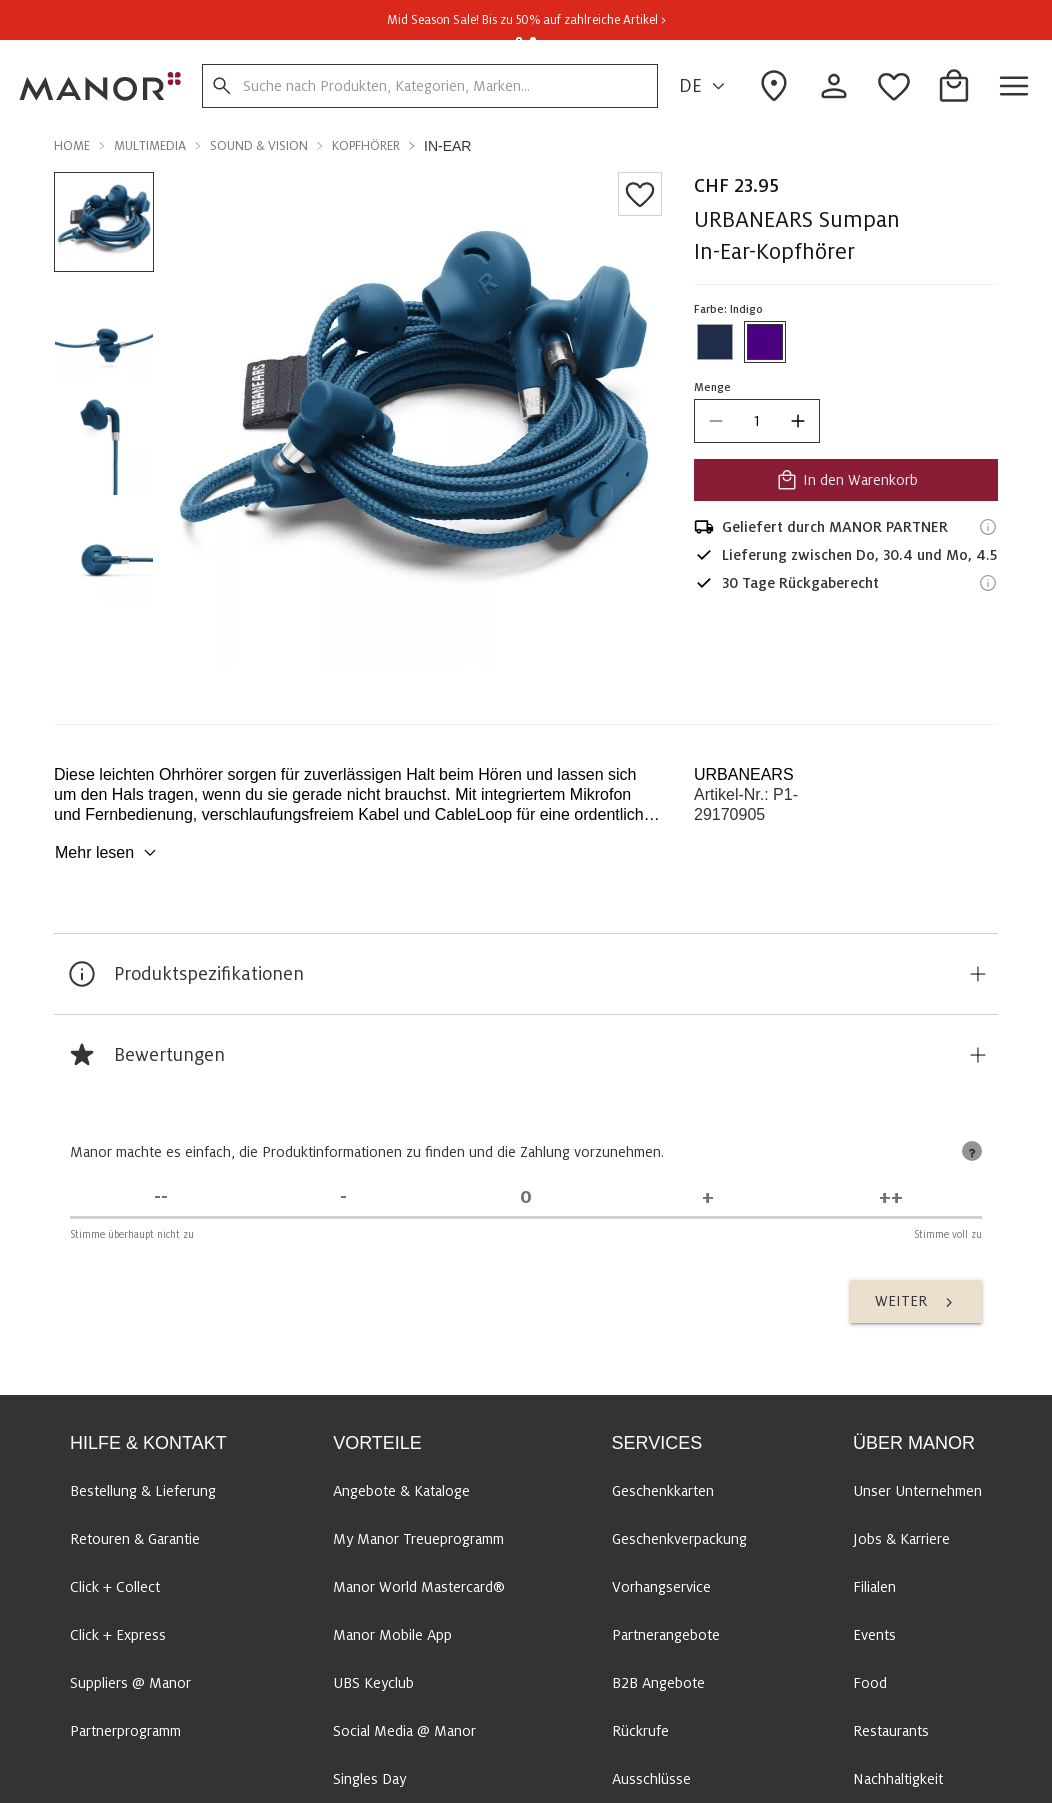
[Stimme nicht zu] (343, 1197)
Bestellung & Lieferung (143, 1491)
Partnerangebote (666, 1635)
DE (705, 86)
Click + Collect (115, 1587)
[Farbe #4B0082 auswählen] (765, 342)
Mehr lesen (108, 853)
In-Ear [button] (447, 146)
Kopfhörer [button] (366, 146)
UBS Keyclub (373, 1683)
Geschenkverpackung (679, 1539)
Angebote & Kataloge (401, 1491)
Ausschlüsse (651, 1779)
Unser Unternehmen (917, 1491)
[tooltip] (972, 1151)
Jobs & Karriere (901, 1539)
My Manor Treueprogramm (418, 1539)
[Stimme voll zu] (891, 1197)
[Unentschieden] (526, 1197)
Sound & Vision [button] (259, 146)
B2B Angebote (658, 1683)
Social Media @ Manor (404, 1731)
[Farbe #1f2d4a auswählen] (715, 342)
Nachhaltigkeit (898, 1779)
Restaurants (891, 1731)
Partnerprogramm (125, 1731)
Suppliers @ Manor (130, 1683)
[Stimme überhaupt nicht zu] (161, 1197)
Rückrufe (640, 1731)
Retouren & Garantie (135, 1539)
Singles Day (369, 1779)
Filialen (874, 1587)
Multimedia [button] (150, 146)
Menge (712, 387)
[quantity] (757, 421)
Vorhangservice (661, 1587)
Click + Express (118, 1635)
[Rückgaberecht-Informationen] (988, 583)
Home (72, 146)
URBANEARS (744, 774)
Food (870, 1683)
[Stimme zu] (708, 1197)
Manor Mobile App (392, 1635)
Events (874, 1635)
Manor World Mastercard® (419, 1587)
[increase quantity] (798, 421)
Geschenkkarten (663, 1491)
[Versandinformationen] (988, 527)
